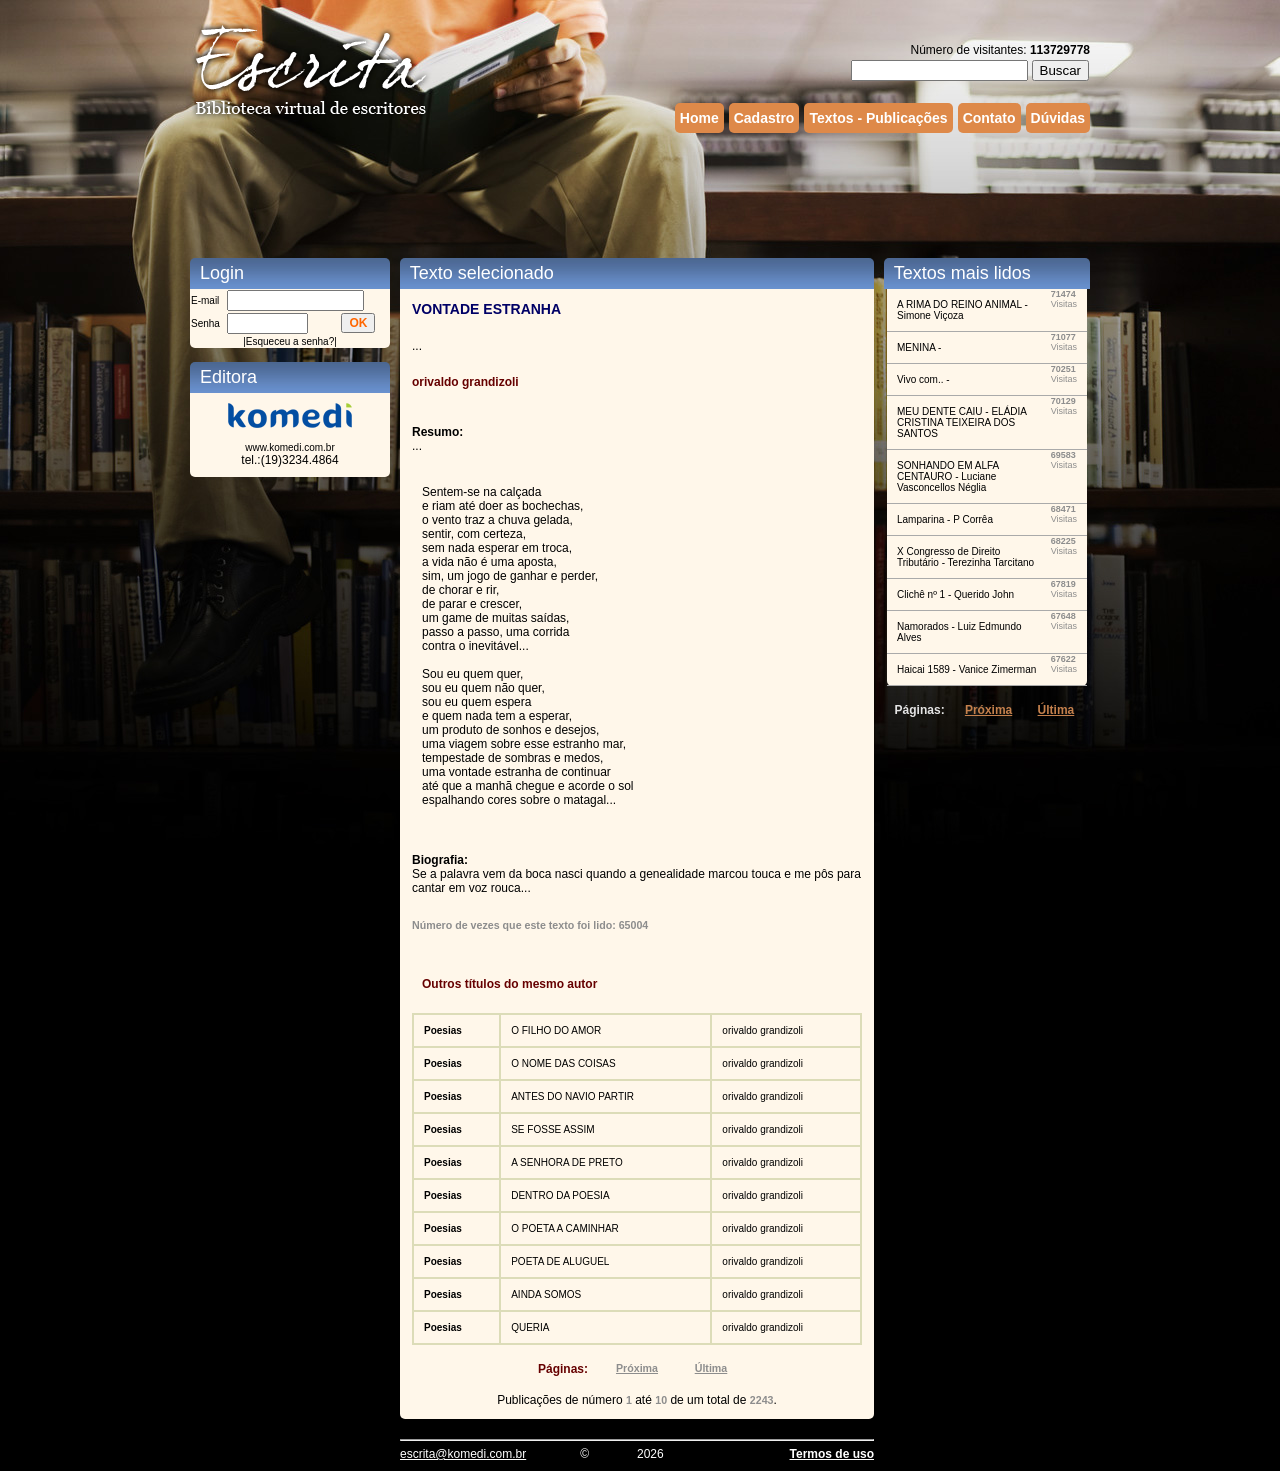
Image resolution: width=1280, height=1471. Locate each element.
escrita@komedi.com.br (463, 1454)
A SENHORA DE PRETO (567, 1162)
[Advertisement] (640, 193)
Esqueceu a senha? (290, 341)
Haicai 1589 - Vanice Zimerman (966, 669)
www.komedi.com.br (289, 447)
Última (711, 1368)
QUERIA (530, 1327)
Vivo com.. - (923, 379)
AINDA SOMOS (546, 1294)
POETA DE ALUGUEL (560, 1261)
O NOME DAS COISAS (563, 1063)
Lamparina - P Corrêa (945, 519)
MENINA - (919, 347)
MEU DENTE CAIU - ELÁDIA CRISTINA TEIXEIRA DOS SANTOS (961, 422)
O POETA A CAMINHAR (565, 1228)
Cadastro (764, 118)
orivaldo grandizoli (762, 1030)
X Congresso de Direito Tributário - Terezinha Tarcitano (965, 557)
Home (699, 118)
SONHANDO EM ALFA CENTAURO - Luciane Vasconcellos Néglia (948, 476)
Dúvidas (1058, 118)
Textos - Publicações (878, 118)
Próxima (637, 1368)
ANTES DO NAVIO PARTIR (572, 1096)
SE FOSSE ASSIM (552, 1129)
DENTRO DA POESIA (560, 1195)
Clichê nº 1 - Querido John (955, 594)
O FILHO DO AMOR (556, 1030)
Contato (989, 118)
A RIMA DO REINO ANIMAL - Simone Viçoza (962, 310)
